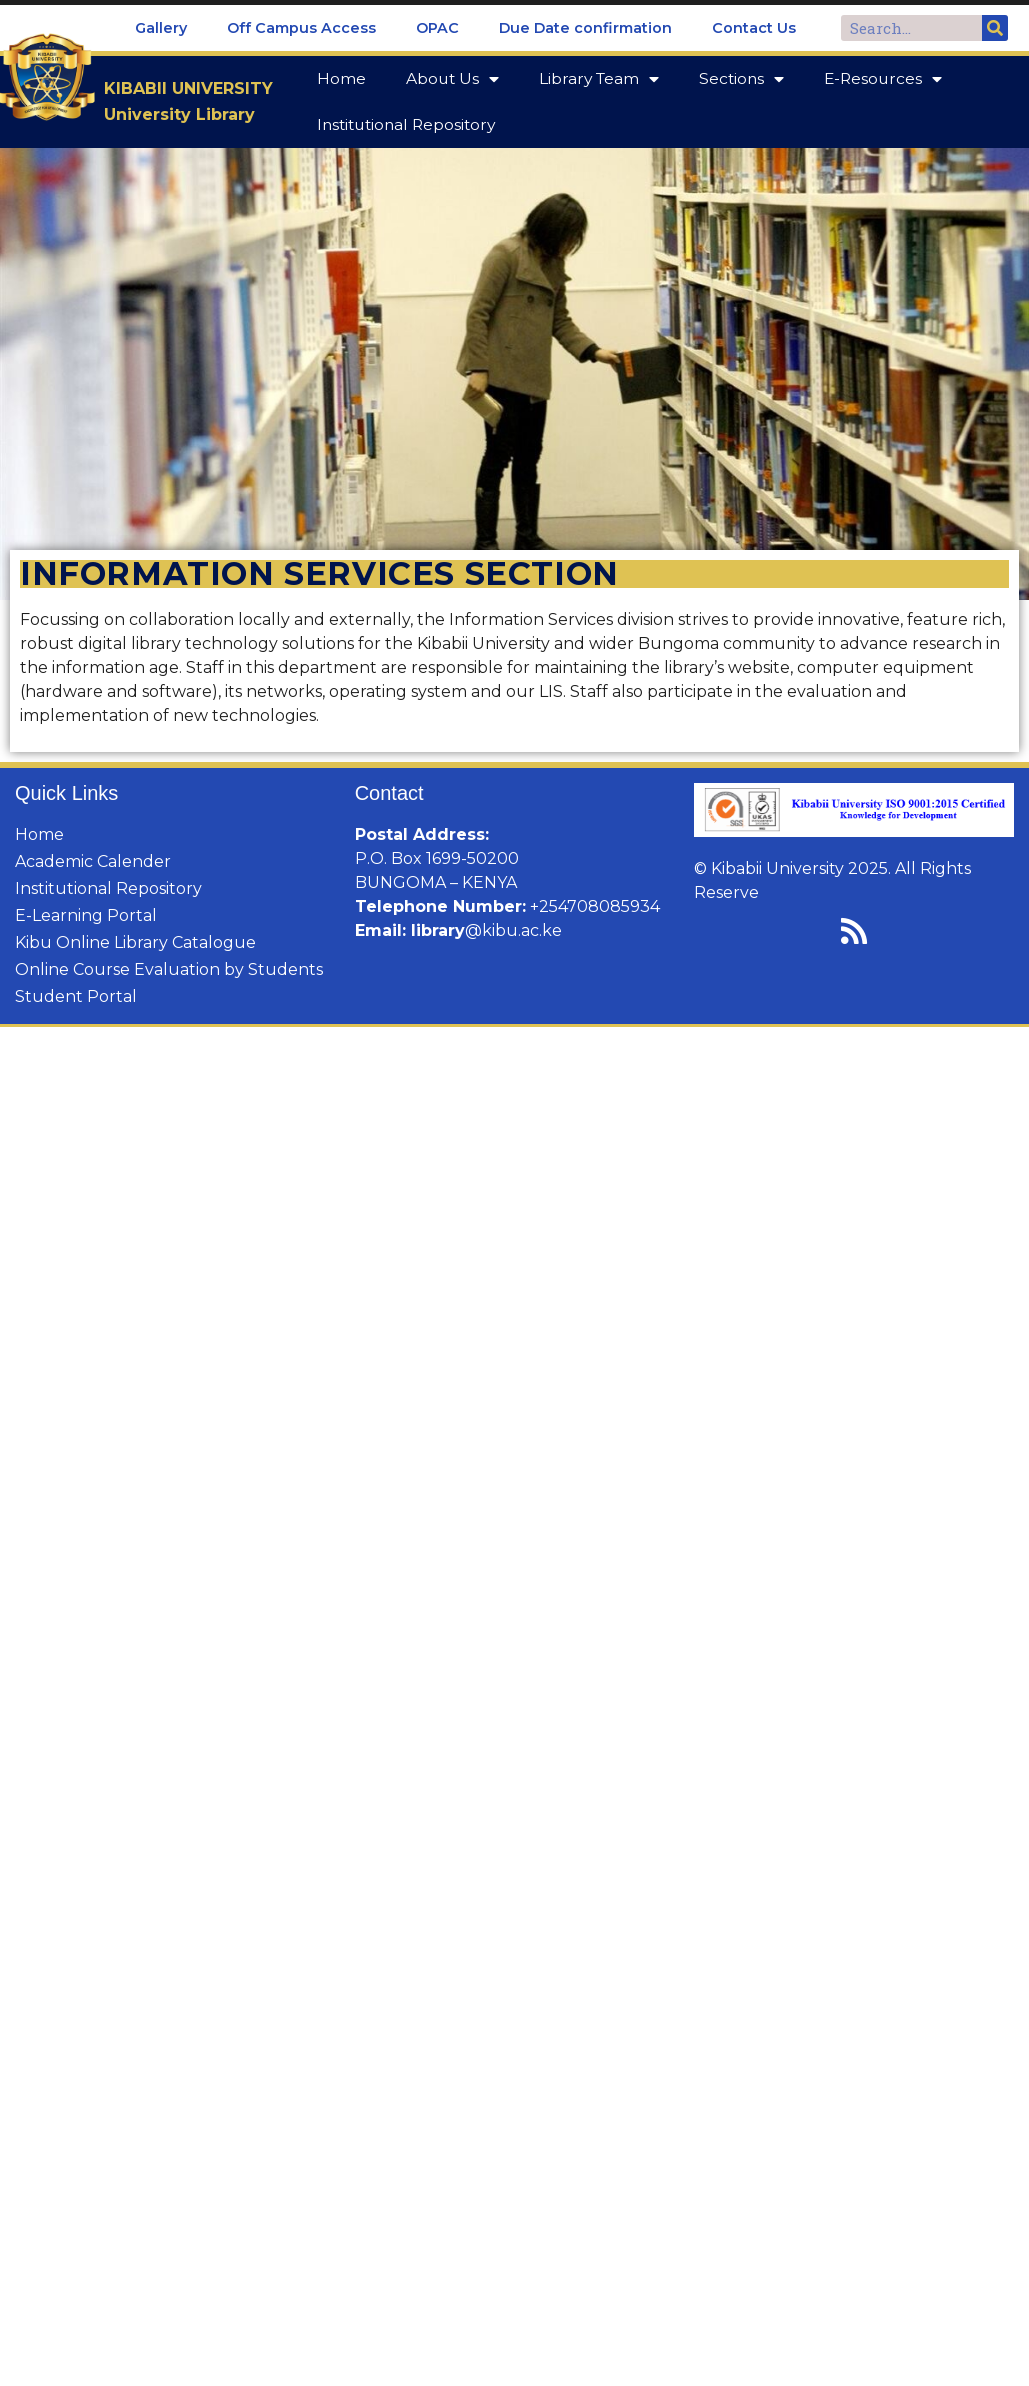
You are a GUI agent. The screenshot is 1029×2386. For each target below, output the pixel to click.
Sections (741, 79)
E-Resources (883, 79)
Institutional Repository (406, 124)
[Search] (995, 28)
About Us (452, 79)
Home (341, 78)
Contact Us (754, 28)
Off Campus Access (301, 28)
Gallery (161, 28)
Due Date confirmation (585, 28)
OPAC (437, 28)
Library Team (599, 79)
